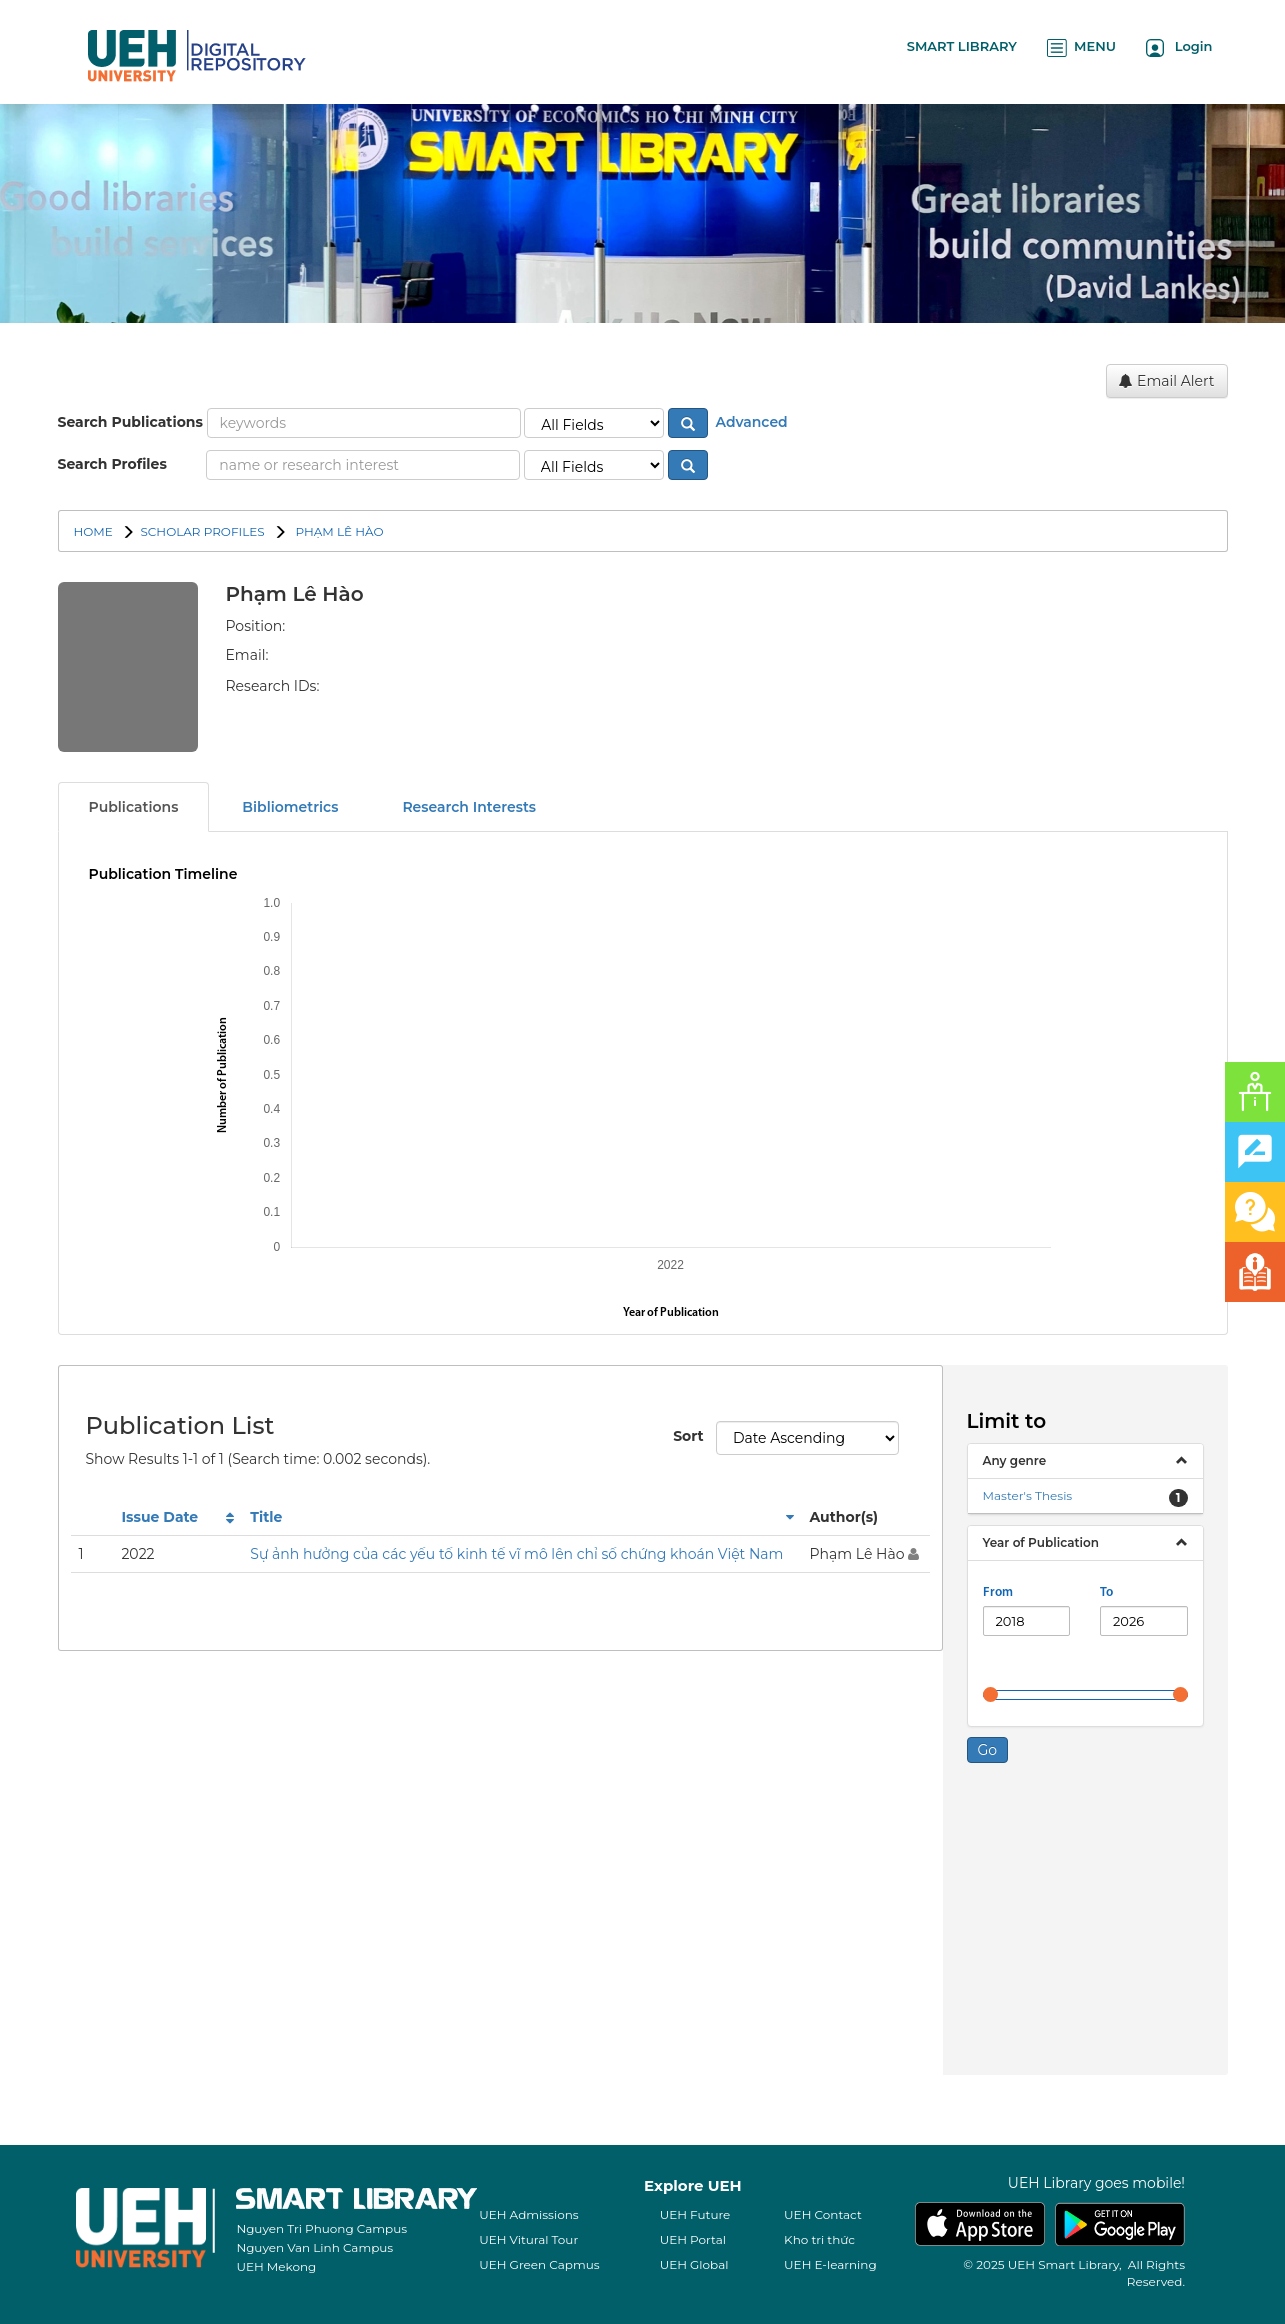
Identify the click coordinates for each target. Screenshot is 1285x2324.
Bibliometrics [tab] (290, 807)
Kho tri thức (819, 2239)
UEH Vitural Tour (528, 2239)
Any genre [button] (1015, 1460)
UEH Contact (823, 2214)
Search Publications (130, 422)
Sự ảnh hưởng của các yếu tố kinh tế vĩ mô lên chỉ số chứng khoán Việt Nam (516, 1554)
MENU (1081, 47)
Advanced (750, 422)
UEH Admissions (529, 2214)
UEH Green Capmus (539, 2264)
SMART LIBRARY (962, 46)
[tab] (1085, 1461)
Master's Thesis (1028, 1495)
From (998, 1592)
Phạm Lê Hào (337, 531)
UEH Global (694, 2264)
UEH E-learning (830, 2264)
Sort (687, 1436)
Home (93, 531)
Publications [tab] (134, 807)
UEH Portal (693, 2239)
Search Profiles (112, 464)
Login (1179, 47)
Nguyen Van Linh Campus (314, 2247)
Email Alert (1166, 381)
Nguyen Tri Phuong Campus (321, 2228)
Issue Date (159, 1517)
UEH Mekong (276, 2266)
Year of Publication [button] (1041, 1542)
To (1106, 1592)
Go (988, 1750)
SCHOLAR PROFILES (202, 531)
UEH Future (695, 2214)
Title (266, 1517)
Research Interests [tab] (469, 807)
